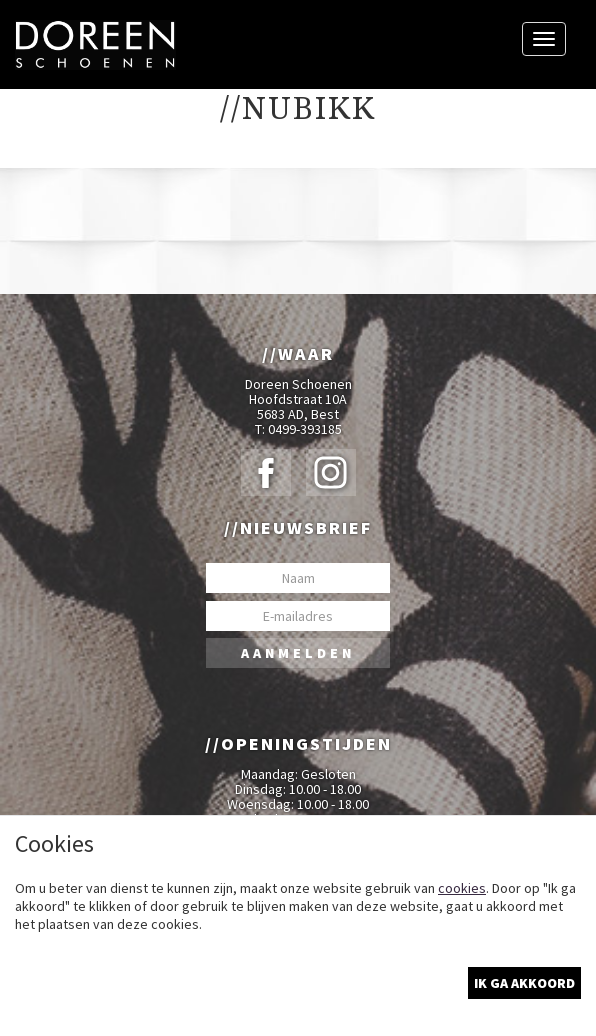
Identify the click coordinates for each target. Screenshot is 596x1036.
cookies (462, 888)
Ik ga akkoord (524, 983)
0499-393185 (305, 429)
